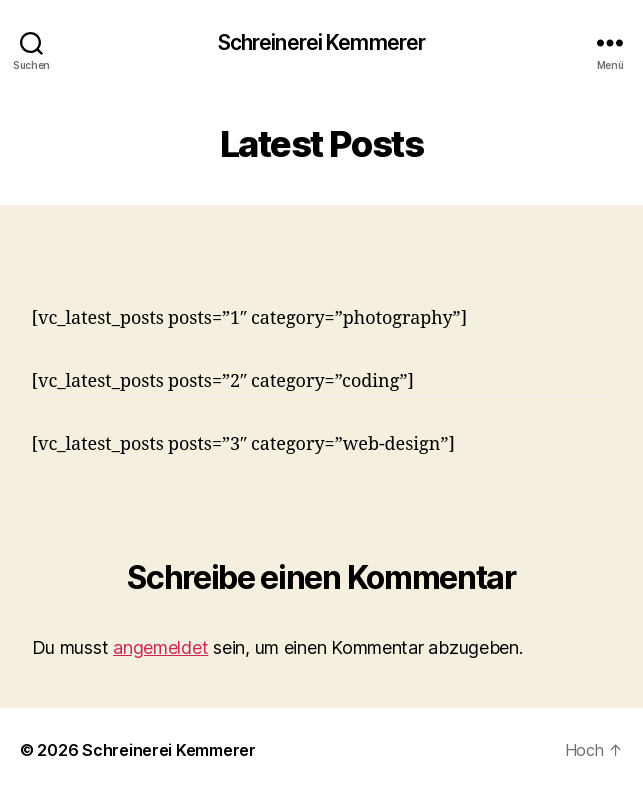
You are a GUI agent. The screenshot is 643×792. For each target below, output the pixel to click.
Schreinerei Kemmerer (322, 42)
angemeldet (160, 647)
